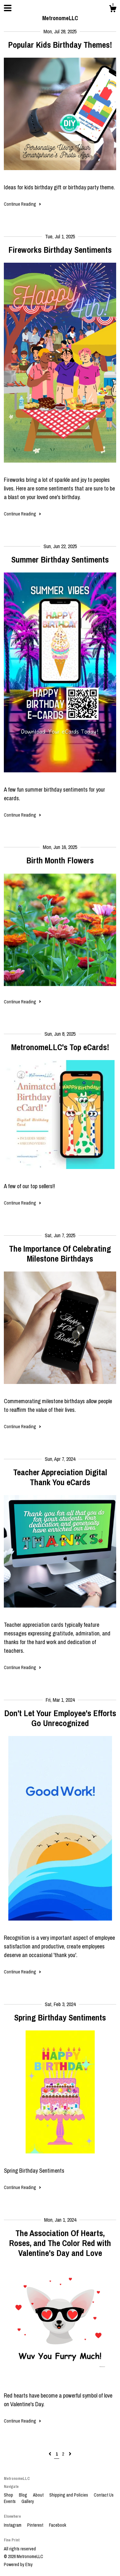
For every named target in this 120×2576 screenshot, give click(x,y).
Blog (23, 2495)
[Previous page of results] (50, 2453)
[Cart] (112, 9)
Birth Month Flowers (60, 860)
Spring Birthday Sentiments (60, 2017)
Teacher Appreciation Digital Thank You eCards (60, 1477)
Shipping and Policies (69, 2495)
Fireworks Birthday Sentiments (60, 249)
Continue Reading (22, 204)
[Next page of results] (70, 2453)
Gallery (27, 2501)
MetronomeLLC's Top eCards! (60, 1047)
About (38, 2495)
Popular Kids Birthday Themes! (60, 44)
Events (10, 2501)
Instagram (13, 2525)
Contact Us (104, 2495)
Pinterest (35, 2525)
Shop (9, 2495)
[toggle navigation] (8, 8)
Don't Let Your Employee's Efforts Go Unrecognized (60, 1718)
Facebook (57, 2525)
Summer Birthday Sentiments (60, 559)
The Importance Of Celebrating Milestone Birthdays (60, 1253)
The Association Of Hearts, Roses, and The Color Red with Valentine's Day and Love (60, 2243)
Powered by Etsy (18, 2564)
